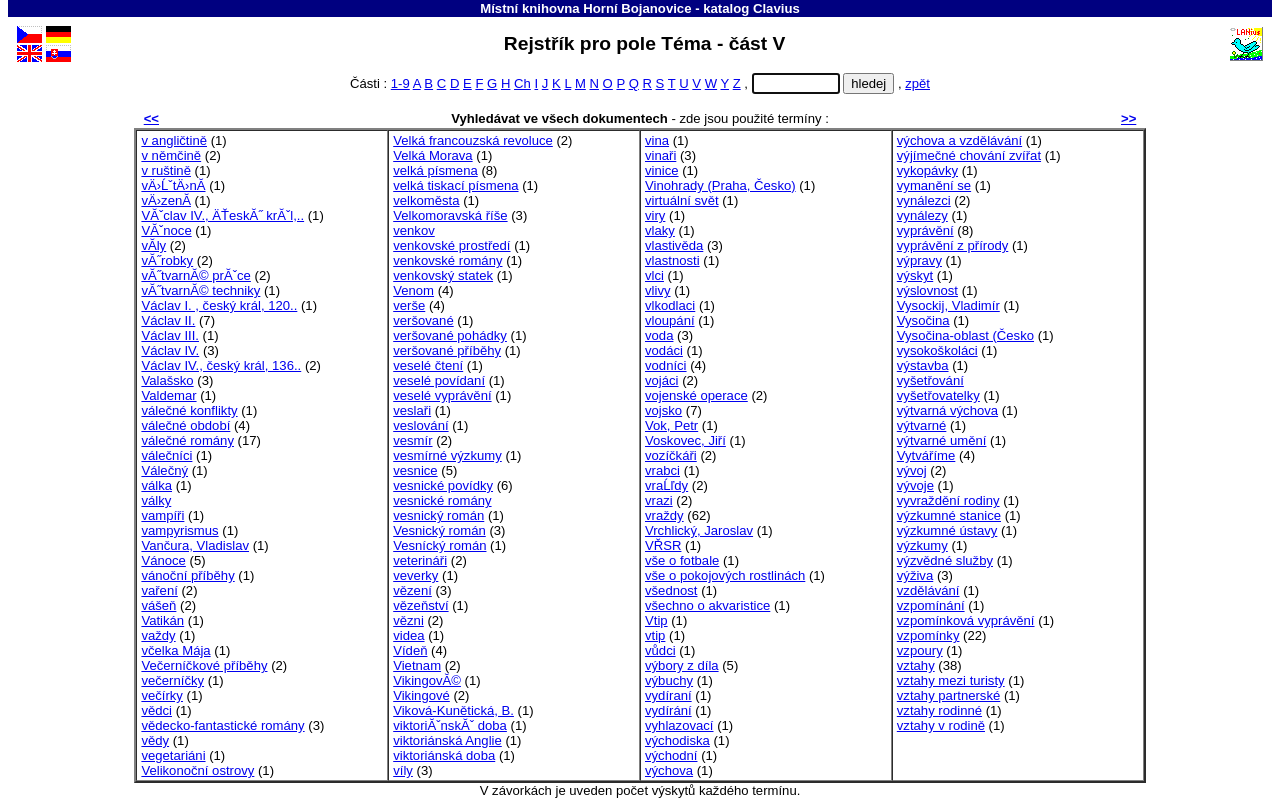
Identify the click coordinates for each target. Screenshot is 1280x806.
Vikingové (421, 695)
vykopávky (927, 170)
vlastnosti (672, 260)
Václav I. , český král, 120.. (219, 305)
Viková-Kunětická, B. (453, 710)
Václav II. (168, 320)
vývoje (915, 485)
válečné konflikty (189, 410)
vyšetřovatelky (938, 395)
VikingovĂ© (427, 680)
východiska (677, 740)
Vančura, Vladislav (195, 545)
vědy (155, 740)
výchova (669, 770)
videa (408, 635)
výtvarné (922, 425)
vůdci (660, 650)
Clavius (776, 8)
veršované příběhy (447, 350)
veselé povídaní (439, 380)
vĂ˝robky (167, 260)
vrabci (662, 470)
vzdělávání (928, 590)
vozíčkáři (671, 455)
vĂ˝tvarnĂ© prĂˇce (195, 275)
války (156, 500)
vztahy (916, 665)
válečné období (185, 425)
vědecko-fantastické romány (222, 725)
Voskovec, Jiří (685, 440)
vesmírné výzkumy (447, 455)
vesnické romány (442, 500)
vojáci (662, 380)
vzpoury (920, 650)
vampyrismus (179, 530)
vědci (156, 710)
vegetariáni (173, 755)
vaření (159, 590)
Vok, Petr (671, 425)
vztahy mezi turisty (951, 680)
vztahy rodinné (939, 710)
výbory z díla (682, 665)
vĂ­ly (153, 245)
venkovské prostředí (451, 245)
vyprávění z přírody (952, 245)
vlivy (658, 290)
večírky (162, 695)
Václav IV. (170, 350)
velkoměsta (426, 200)
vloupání (670, 320)
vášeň (158, 605)
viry (655, 215)
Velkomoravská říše (450, 215)
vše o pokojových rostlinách (725, 575)
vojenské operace (696, 395)
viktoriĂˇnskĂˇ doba (450, 725)
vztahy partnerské (948, 695)
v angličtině (174, 140)
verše (409, 305)
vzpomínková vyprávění (966, 620)
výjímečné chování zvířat (969, 155)
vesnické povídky (443, 485)
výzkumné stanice (949, 515)
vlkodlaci (670, 305)
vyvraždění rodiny (948, 500)
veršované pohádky (450, 335)
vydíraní (668, 695)
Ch (522, 83)
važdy (158, 635)
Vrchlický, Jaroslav (699, 530)
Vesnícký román (439, 545)
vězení (412, 590)
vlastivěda (674, 245)
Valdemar (168, 395)
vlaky (660, 230)
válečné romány (187, 440)
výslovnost (927, 290)
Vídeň (410, 650)
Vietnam (417, 665)
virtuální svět (682, 200)
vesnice (415, 470)
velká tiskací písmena (455, 185)
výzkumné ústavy (947, 530)
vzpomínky (928, 635)
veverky (415, 575)
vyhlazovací (679, 725)
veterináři (420, 560)
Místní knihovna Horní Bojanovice (585, 8)
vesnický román (438, 515)
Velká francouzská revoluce (473, 140)
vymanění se (934, 185)
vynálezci (924, 200)
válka (156, 485)
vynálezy (922, 215)
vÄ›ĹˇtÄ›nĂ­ (173, 185)
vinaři (660, 155)
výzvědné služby (945, 560)
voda (659, 335)
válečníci (166, 455)
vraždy (664, 515)
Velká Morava (432, 155)
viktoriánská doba (444, 755)
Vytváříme (926, 455)
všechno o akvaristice (707, 605)
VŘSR (663, 545)
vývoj (912, 470)
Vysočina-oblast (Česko (965, 335)
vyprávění (925, 230)
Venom (413, 290)
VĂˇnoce (166, 230)
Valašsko (167, 380)
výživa (915, 575)
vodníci (666, 365)
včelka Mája (175, 650)
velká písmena (435, 170)
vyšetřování (930, 380)
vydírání (668, 710)
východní (671, 755)
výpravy (919, 260)
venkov (414, 230)
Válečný (164, 470)
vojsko (663, 410)
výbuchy (669, 680)
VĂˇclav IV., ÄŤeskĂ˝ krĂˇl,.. (222, 215)
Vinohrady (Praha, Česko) (720, 185)
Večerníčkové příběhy (204, 665)
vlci (654, 275)
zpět (917, 83)
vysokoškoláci (937, 350)
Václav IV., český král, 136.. (221, 365)
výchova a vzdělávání (959, 140)
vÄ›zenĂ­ (166, 200)
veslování (420, 425)
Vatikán (162, 620)
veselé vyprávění (442, 395)
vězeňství (420, 605)
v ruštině (166, 170)
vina (657, 140)
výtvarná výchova (947, 410)
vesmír (412, 440)
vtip (655, 635)
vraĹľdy (666, 485)
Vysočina (923, 320)
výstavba (923, 365)
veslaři (412, 410)
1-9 (400, 83)
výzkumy (922, 545)
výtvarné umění (942, 440)
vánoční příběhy (187, 575)
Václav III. (170, 335)
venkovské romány (447, 260)
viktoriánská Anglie (447, 740)
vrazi (659, 500)
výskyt (915, 275)
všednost (671, 590)
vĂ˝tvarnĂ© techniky (200, 290)
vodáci (664, 350)
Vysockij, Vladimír (948, 305)
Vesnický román (439, 530)
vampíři (162, 515)
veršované (423, 320)
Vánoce (163, 560)
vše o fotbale (682, 560)
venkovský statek (443, 275)
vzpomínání (931, 605)
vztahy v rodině (941, 725)
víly (403, 770)
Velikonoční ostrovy (197, 770)
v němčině (171, 155)
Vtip (656, 620)
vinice (662, 170)
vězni (408, 620)
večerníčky (172, 680)
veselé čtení (428, 365)
